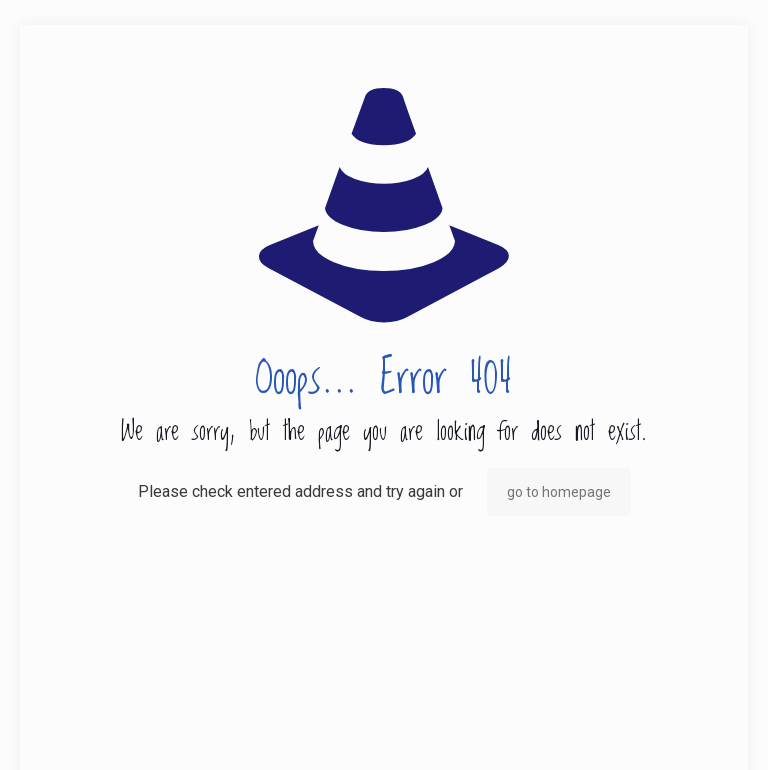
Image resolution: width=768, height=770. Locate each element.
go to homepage (559, 492)
